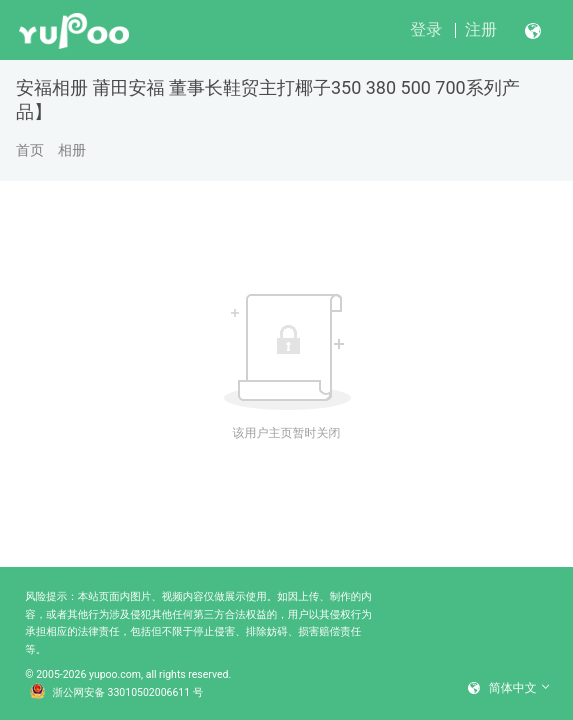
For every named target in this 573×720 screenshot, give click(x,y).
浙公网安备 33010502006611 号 (117, 693)
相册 (72, 150)
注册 (481, 29)
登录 (426, 29)
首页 (30, 150)
